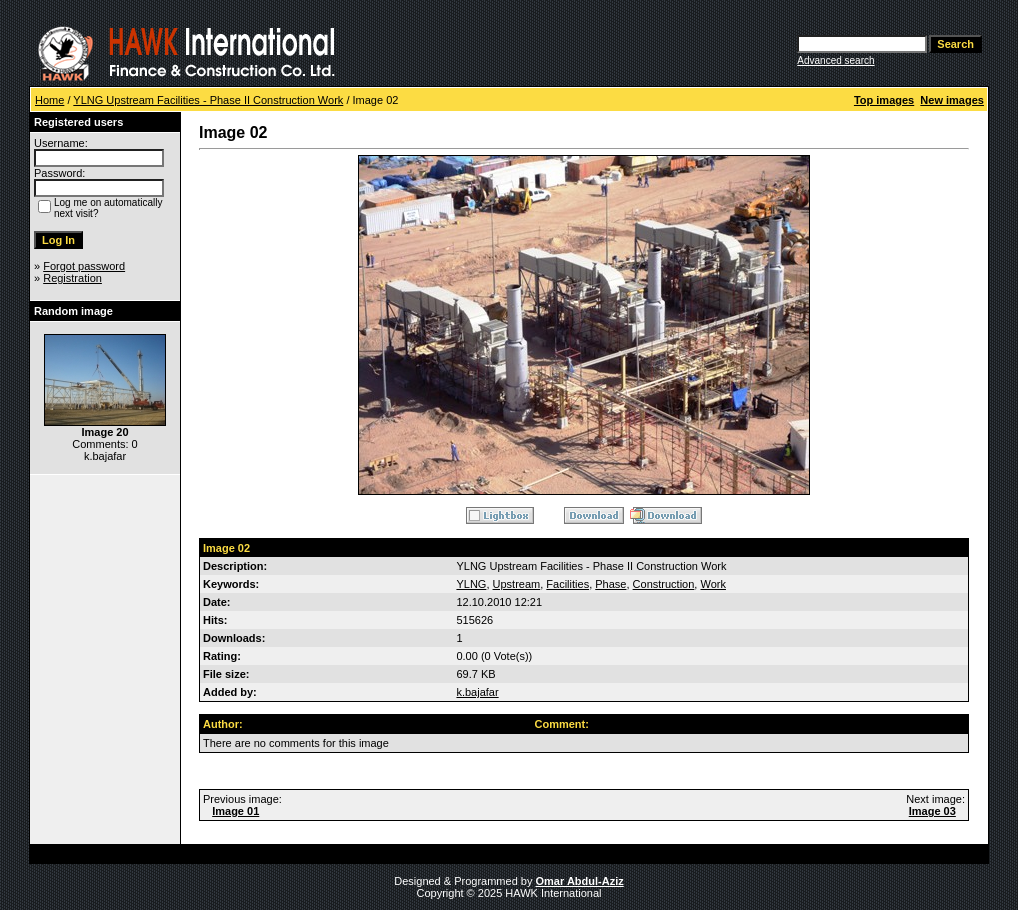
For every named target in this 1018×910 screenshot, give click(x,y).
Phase (610, 584)
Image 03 (932, 811)
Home (49, 100)
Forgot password (84, 266)
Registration (72, 278)
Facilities (567, 584)
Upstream (517, 584)
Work (712, 584)
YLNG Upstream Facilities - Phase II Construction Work (208, 100)
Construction (664, 584)
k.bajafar (477, 692)
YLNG (471, 584)
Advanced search (835, 60)
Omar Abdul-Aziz (580, 881)
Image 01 (235, 811)
